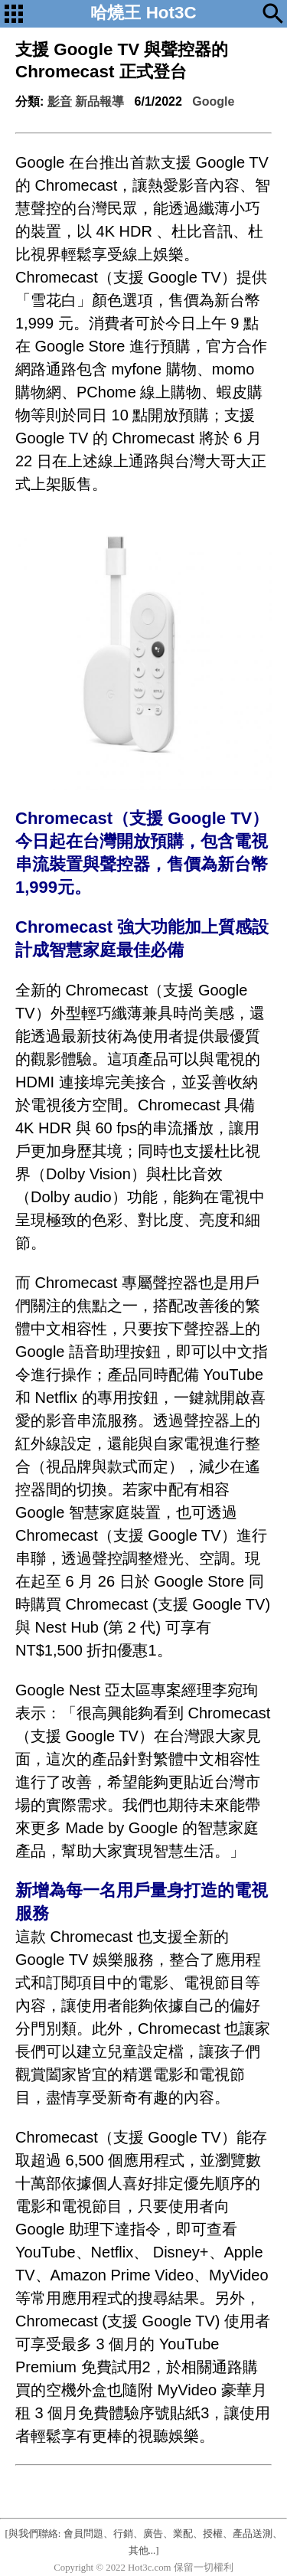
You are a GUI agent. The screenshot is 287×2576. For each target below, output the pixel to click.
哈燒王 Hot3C (143, 12)
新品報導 (99, 101)
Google (213, 101)
